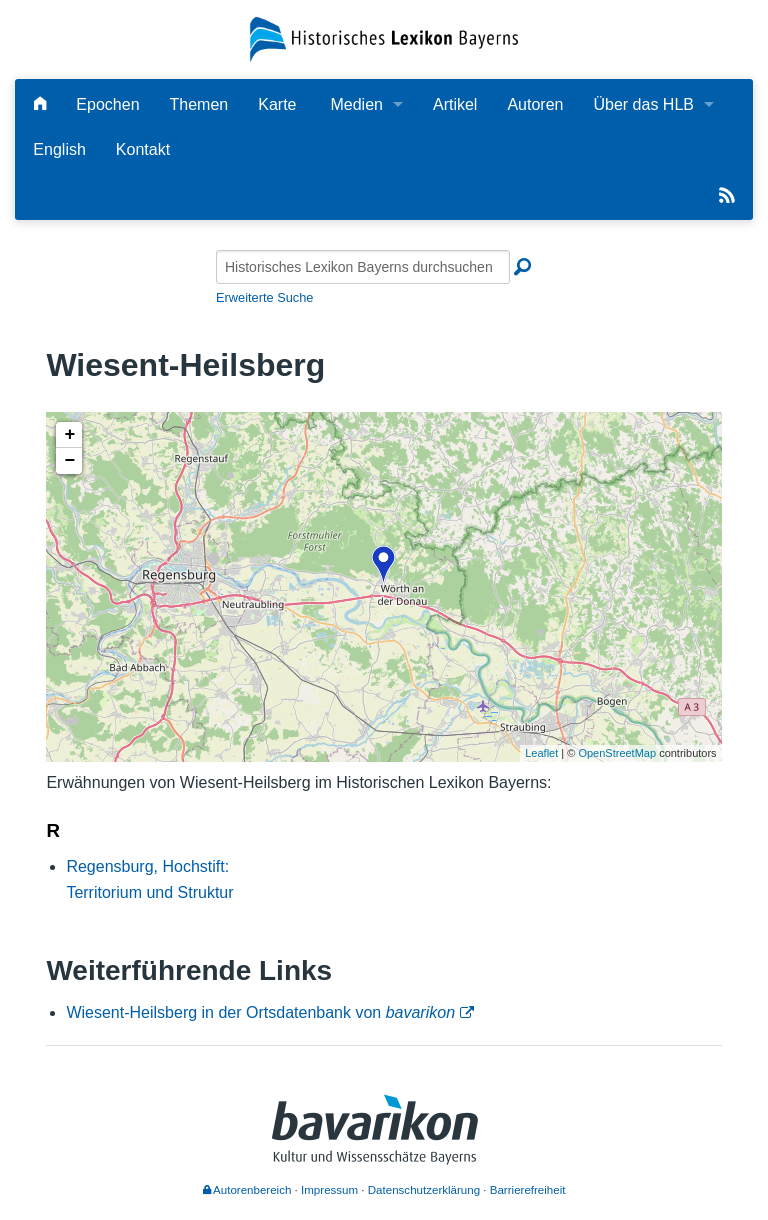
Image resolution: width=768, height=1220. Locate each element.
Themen (199, 104)
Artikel (455, 104)
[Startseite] (383, 38)
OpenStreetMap (617, 753)
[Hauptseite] (40, 104)
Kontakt (143, 149)
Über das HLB (643, 104)
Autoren (535, 104)
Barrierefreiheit (528, 1190)
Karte (277, 104)
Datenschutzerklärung (424, 1190)
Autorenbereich (247, 1190)
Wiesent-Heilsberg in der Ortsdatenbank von (260, 1012)
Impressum (329, 1190)
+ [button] (69, 435)
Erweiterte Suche (264, 297)
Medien (356, 104)
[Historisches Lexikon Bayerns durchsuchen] (363, 267)
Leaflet (541, 753)
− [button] (69, 461)
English (59, 149)
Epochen (107, 104)
